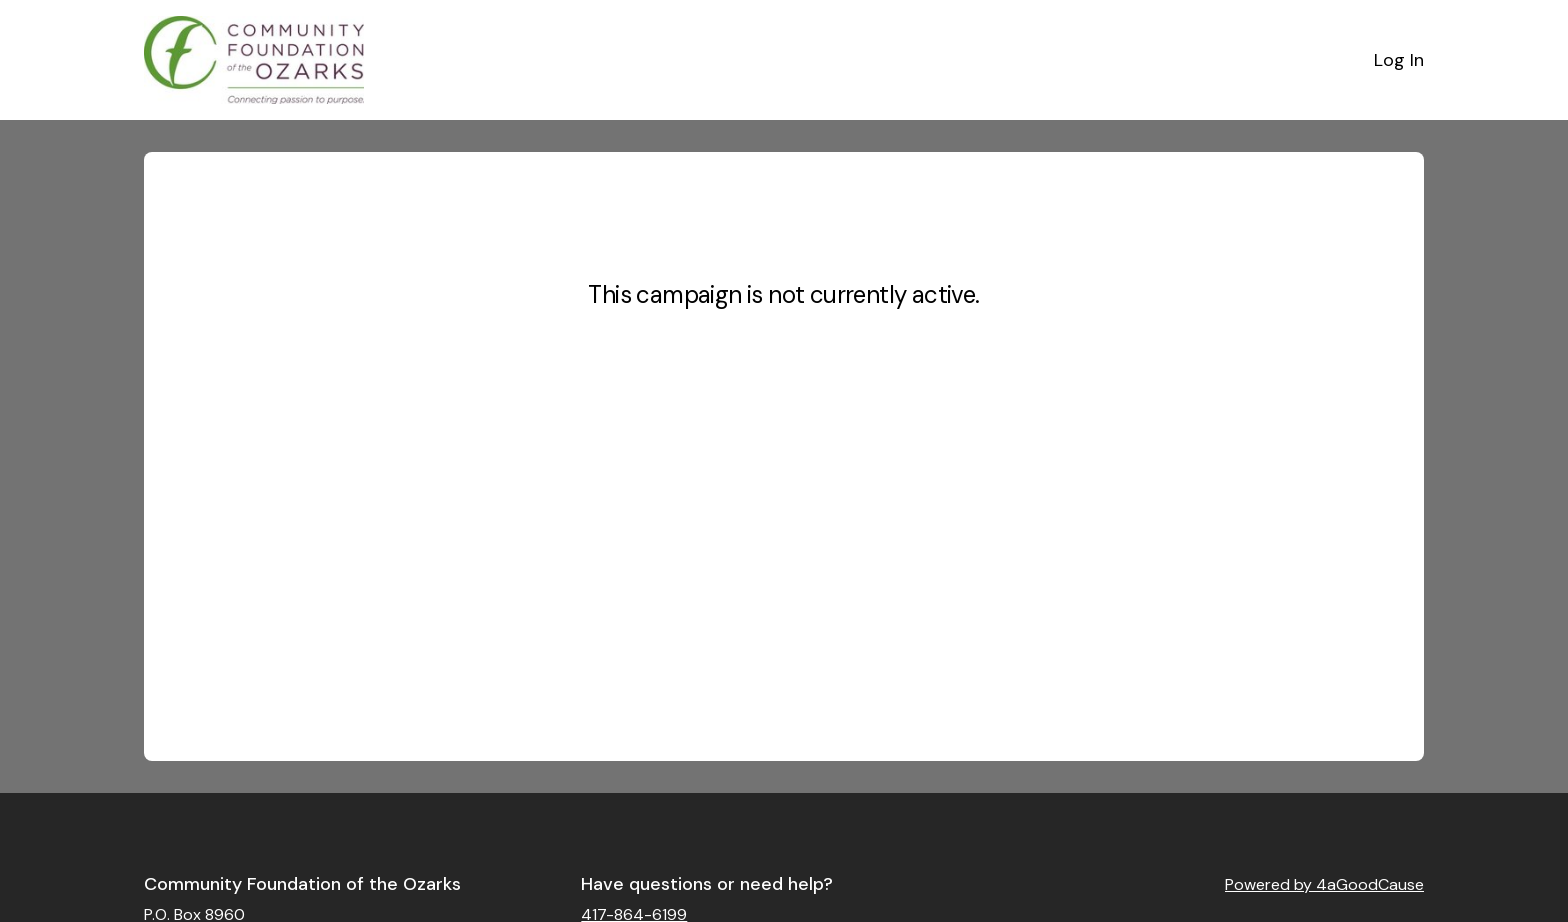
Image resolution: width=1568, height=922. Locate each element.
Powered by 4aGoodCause (1324, 884)
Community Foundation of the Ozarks (302, 884)
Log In (1399, 60)
